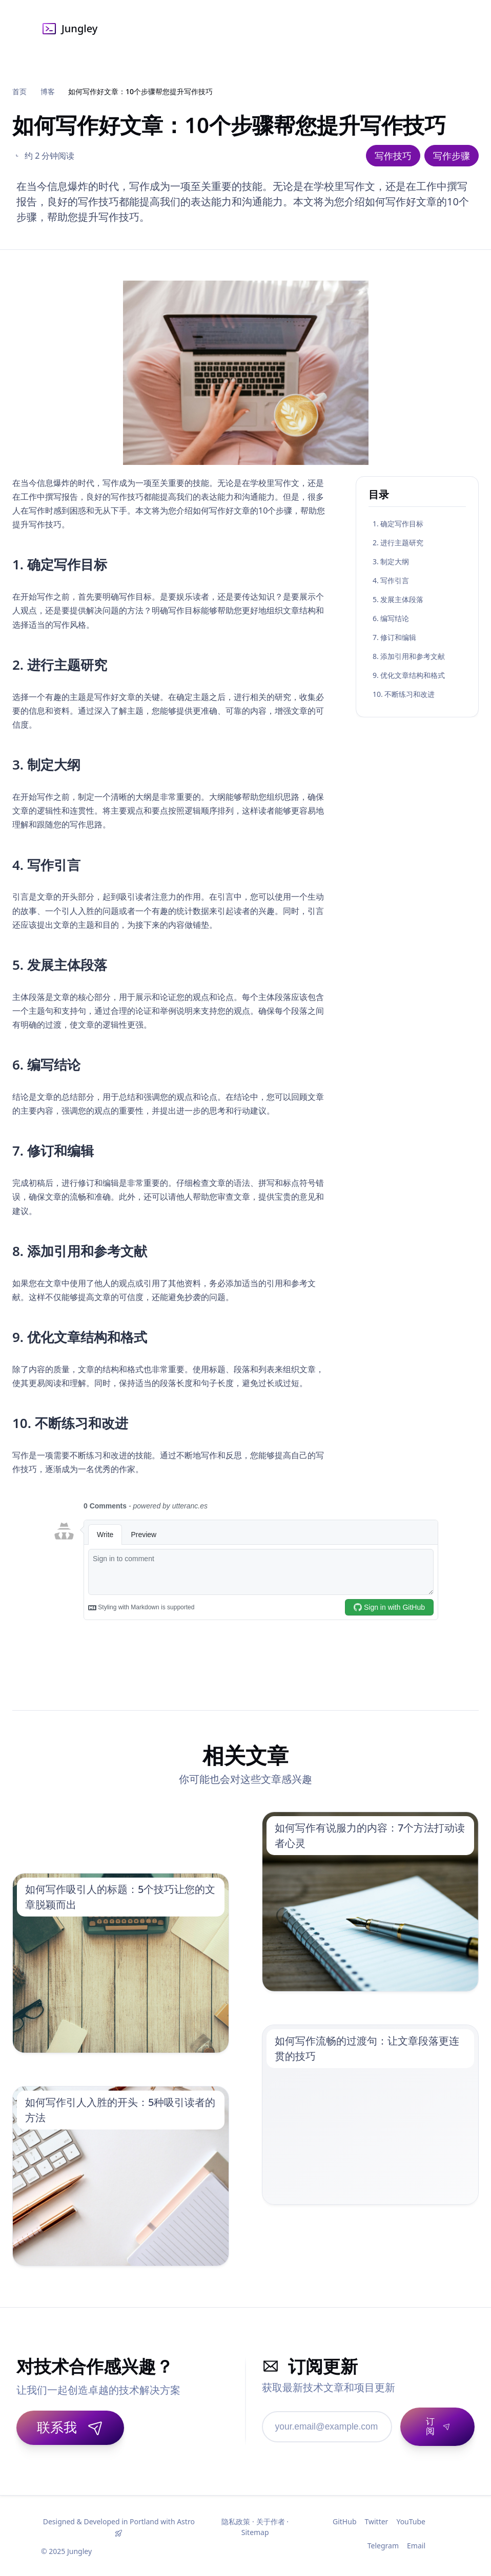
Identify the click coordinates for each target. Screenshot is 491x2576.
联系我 (70, 2427)
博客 (47, 91)
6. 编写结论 (391, 618)
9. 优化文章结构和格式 (409, 675)
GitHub (345, 2520)
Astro (186, 2520)
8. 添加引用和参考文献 (409, 656)
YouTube (410, 2520)
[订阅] (424, 2426)
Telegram (383, 2545)
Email (416, 2545)
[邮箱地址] (313, 2426)
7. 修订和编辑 (394, 637)
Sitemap (255, 2531)
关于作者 (270, 2520)
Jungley (69, 28)
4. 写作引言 (391, 580)
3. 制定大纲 (391, 561)
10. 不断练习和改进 (404, 694)
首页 (19, 91)
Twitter (376, 2520)
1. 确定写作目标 (398, 523)
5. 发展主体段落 (398, 599)
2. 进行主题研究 (398, 542)
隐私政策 (235, 2520)
